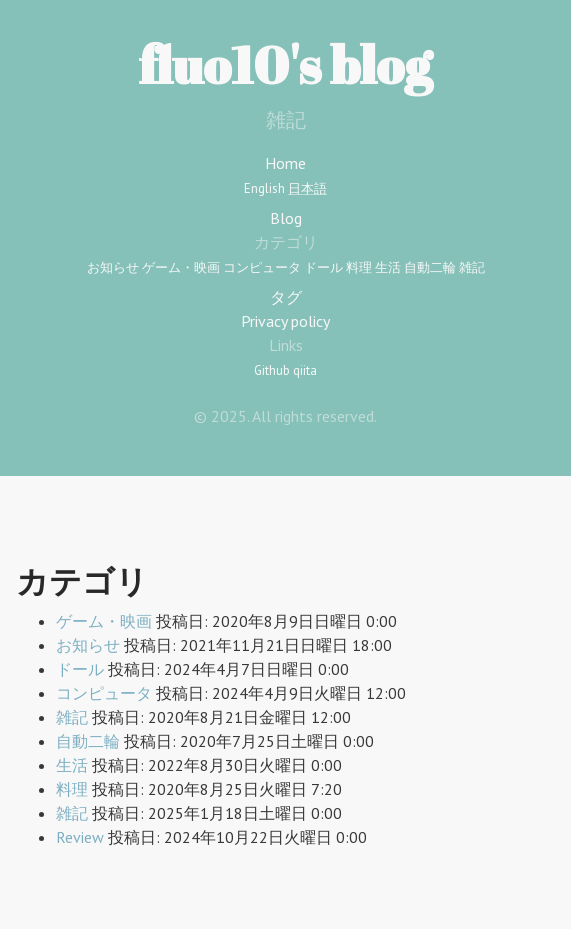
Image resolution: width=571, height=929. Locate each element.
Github (272, 370)
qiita (305, 370)
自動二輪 (430, 267)
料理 (359, 267)
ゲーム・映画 (181, 267)
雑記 (472, 267)
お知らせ (113, 267)
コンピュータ (262, 267)
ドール (323, 267)
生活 (388, 267)
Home (285, 163)
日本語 (307, 188)
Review (80, 837)
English (264, 188)
